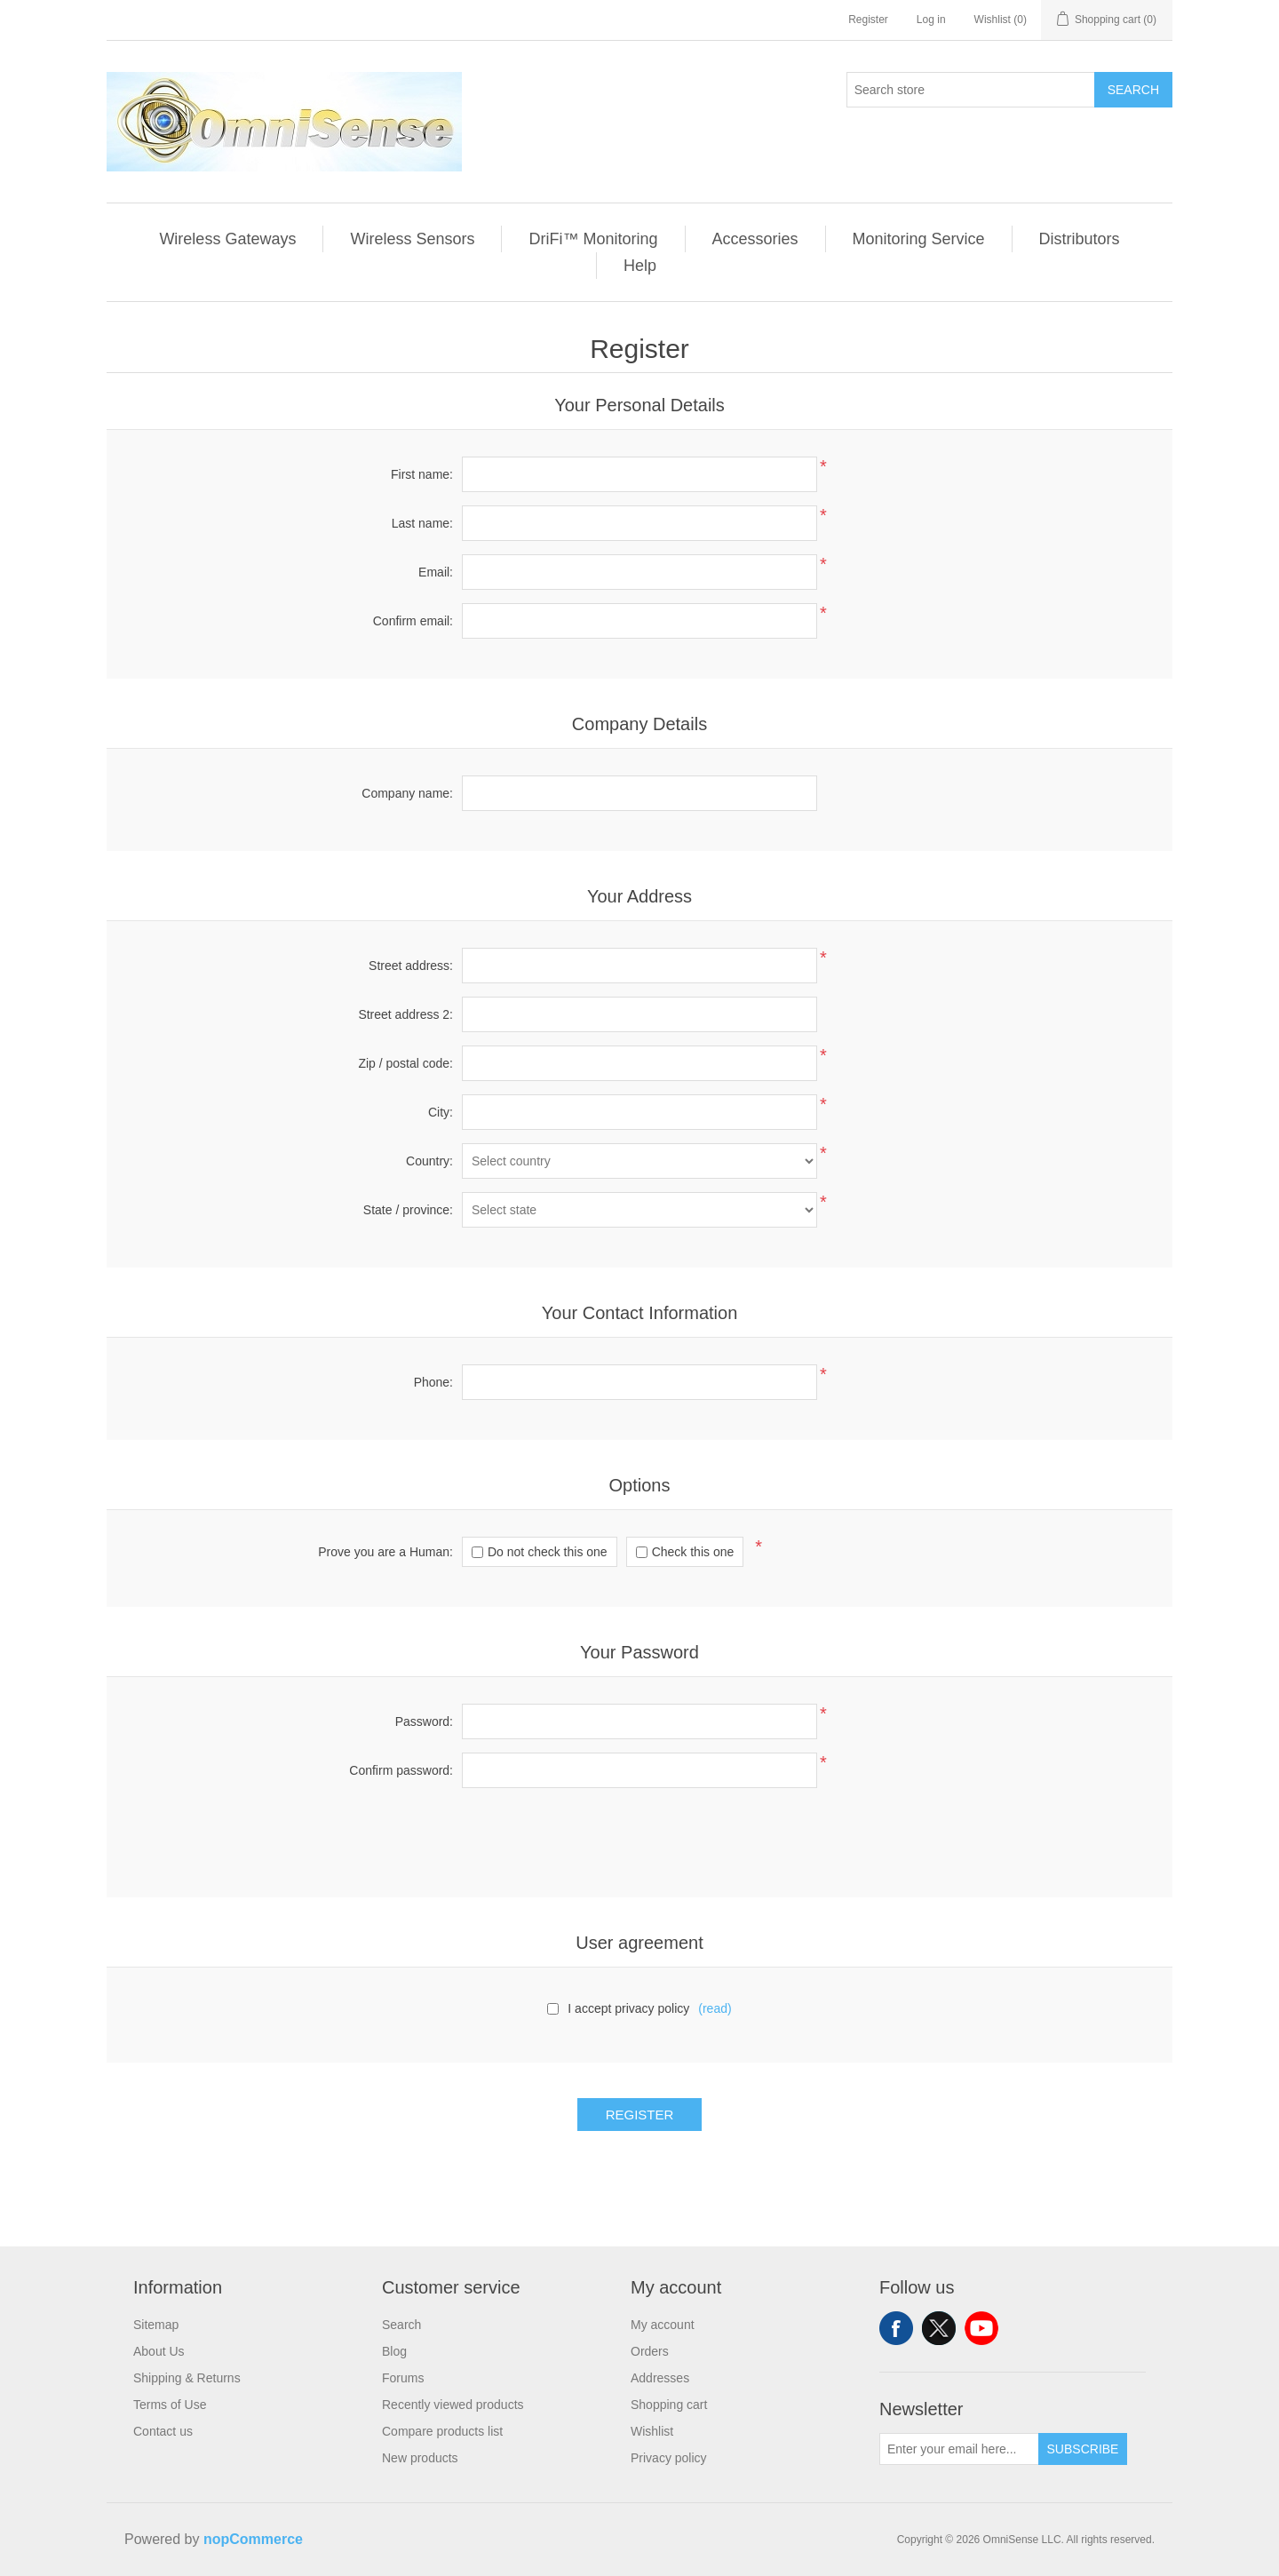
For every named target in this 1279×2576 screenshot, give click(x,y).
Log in (931, 19)
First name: (422, 474)
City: (440, 1112)
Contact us (163, 2431)
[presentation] (639, 1836)
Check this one (693, 1552)
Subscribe (1083, 2449)
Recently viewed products (453, 2404)
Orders (650, 2351)
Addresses (660, 2378)
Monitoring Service (919, 239)
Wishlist (652, 2431)
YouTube (981, 2328)
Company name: (407, 793)
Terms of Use (169, 2404)
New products (420, 2458)
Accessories (755, 239)
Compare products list (442, 2431)
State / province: (408, 1210)
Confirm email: (413, 621)
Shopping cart (669, 2404)
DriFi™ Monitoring (592, 239)
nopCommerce (253, 2539)
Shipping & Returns (187, 2378)
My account (663, 2325)
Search (1133, 90)
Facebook (896, 2328)
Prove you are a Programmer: (385, 1552)
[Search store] (970, 89)
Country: (429, 1161)
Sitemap (156, 2325)
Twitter (939, 2328)
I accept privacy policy (628, 2008)
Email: (435, 572)
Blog (394, 2351)
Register (868, 19)
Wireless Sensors (412, 239)
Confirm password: (401, 1770)
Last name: (422, 523)
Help (640, 265)
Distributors (1079, 239)
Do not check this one (548, 1552)
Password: (424, 1721)
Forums (403, 2378)
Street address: (411, 965)
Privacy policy (669, 2458)
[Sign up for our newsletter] (959, 2449)
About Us (159, 2351)
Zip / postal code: (405, 1063)
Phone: (433, 1382)
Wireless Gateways (227, 239)
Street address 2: (405, 1014)
